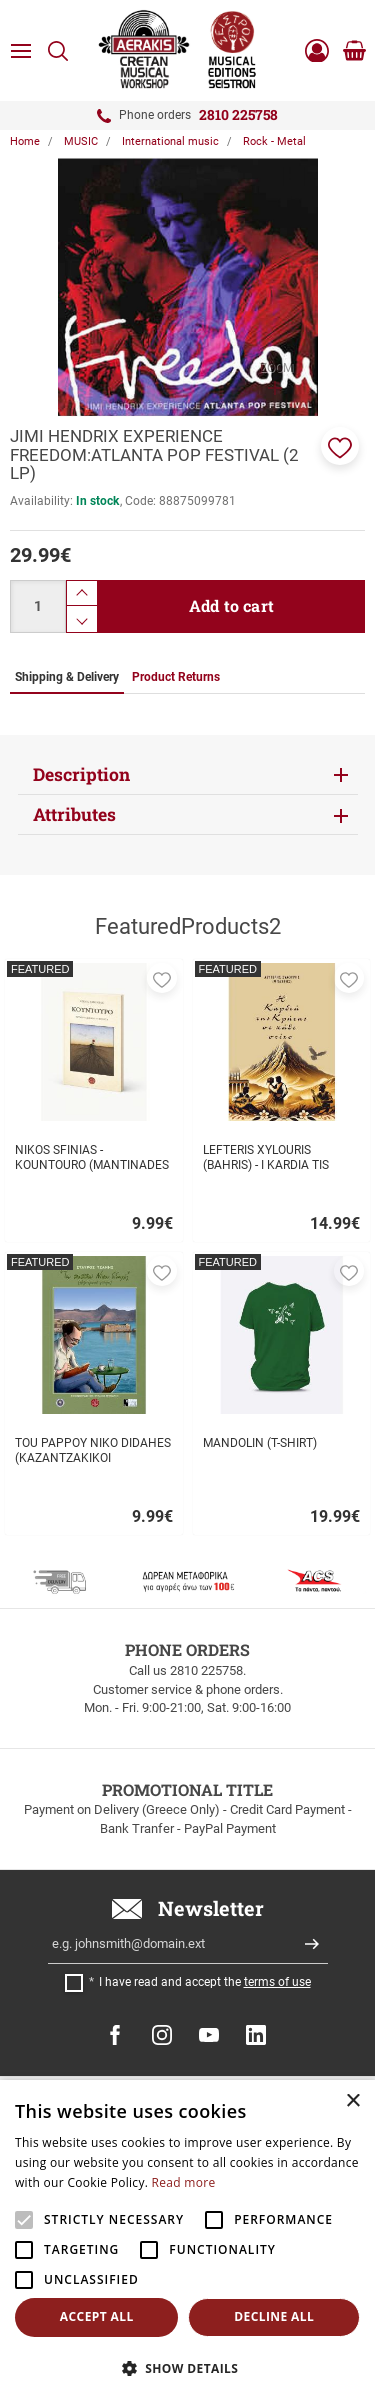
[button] (340, 446)
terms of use (277, 1982)
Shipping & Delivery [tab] (67, 677)
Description (81, 774)
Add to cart (231, 605)
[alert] (187, 2240)
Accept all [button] (97, 2316)
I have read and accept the (205, 1982)
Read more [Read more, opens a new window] (184, 2182)
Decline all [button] (274, 2316)
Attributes (74, 814)
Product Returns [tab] (176, 677)
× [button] (352, 2101)
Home (25, 141)
